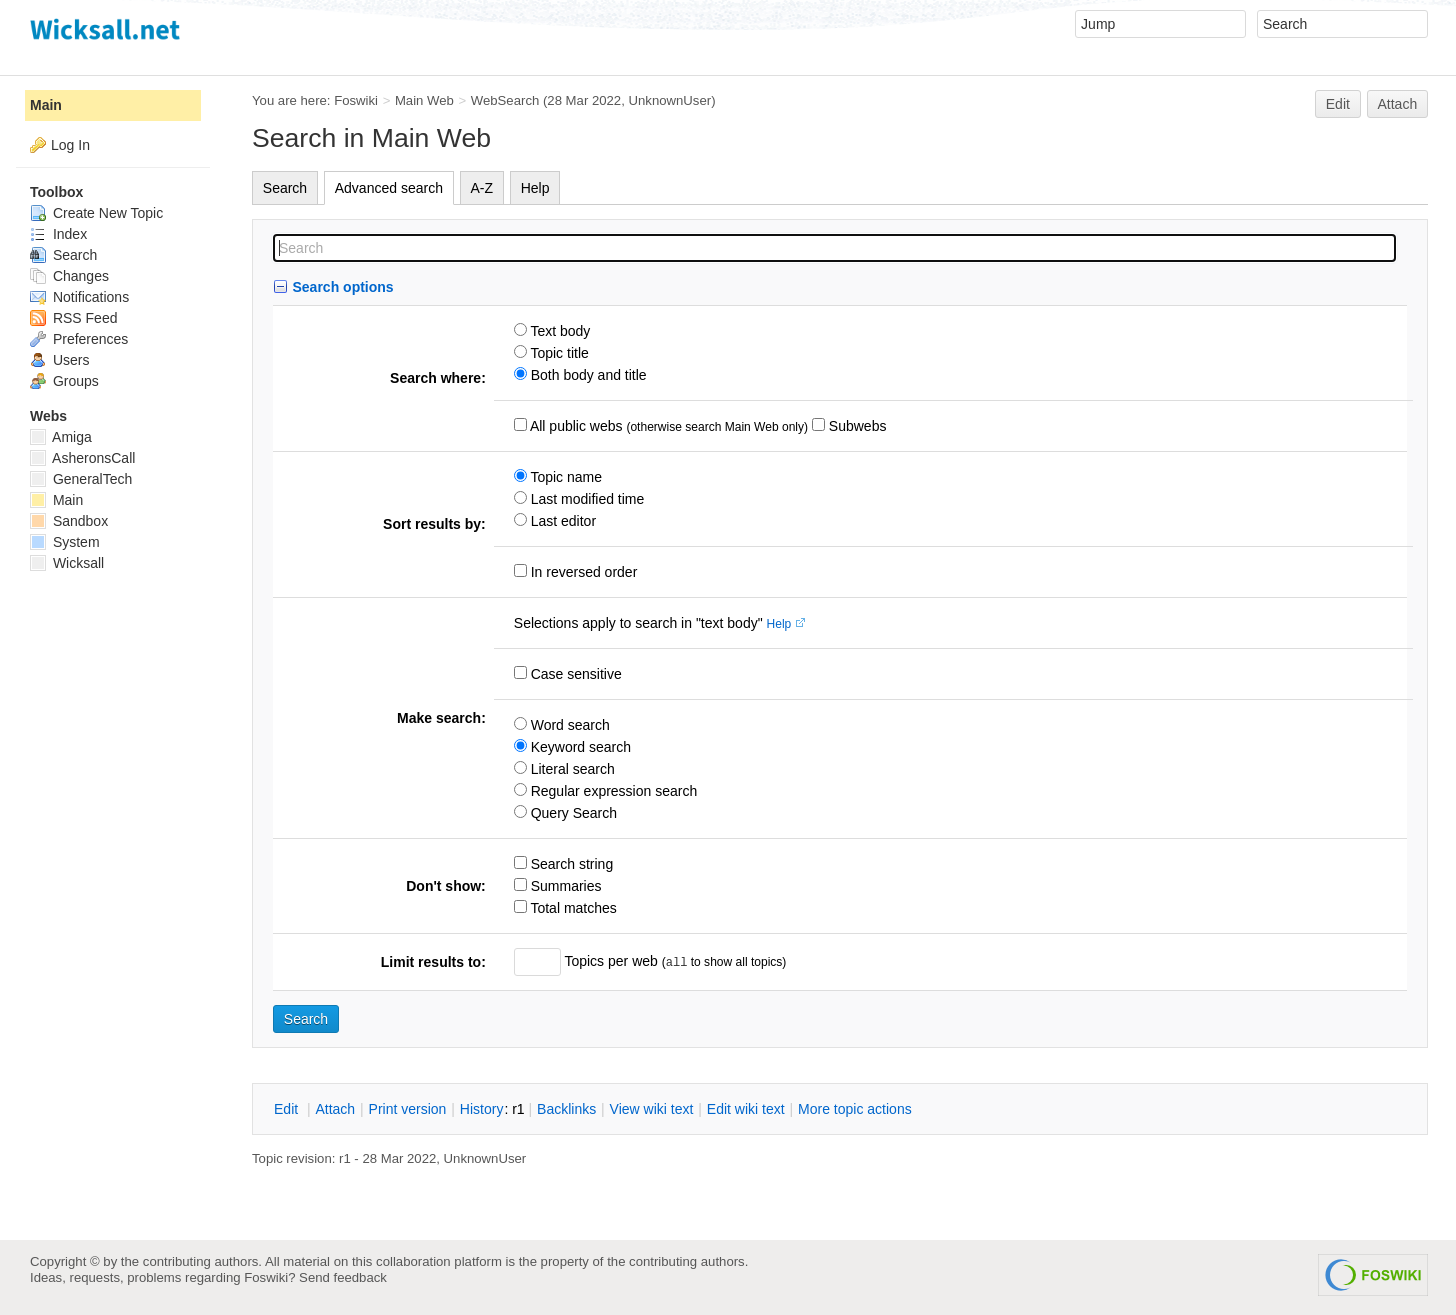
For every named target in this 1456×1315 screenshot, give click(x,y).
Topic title (558, 353)
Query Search (572, 813)
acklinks (566, 1109)
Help (535, 188)
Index (58, 234)
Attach (1398, 104)
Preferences (79, 339)
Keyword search (579, 747)
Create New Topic (96, 213)
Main (46, 105)
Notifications (79, 297)
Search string (570, 864)
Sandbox (69, 521)
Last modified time (586, 499)
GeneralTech (81, 479)
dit (288, 1109)
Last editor (561, 521)
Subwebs (855, 426)
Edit (1338, 104)
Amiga (61, 437)
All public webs (575, 426)
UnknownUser (670, 100)
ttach (335, 1109)
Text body (559, 331)
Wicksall (67, 563)
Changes (69, 276)
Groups (64, 381)
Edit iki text (746, 1109)
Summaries (564, 886)
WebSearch (505, 100)
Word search (568, 725)
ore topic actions (855, 1109)
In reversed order (582, 572)
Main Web (424, 100)
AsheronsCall (82, 458)
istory (482, 1109)
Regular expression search (612, 791)
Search (285, 188)
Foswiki (356, 100)
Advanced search (389, 188)
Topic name (564, 477)
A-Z (482, 188)
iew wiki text (652, 1109)
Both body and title (587, 375)
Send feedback (343, 1277)
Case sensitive (574, 674)
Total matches (572, 908)
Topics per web (611, 961)
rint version (408, 1109)
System (65, 542)
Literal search (571, 769)
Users (59, 360)
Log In (70, 145)
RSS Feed (73, 318)
